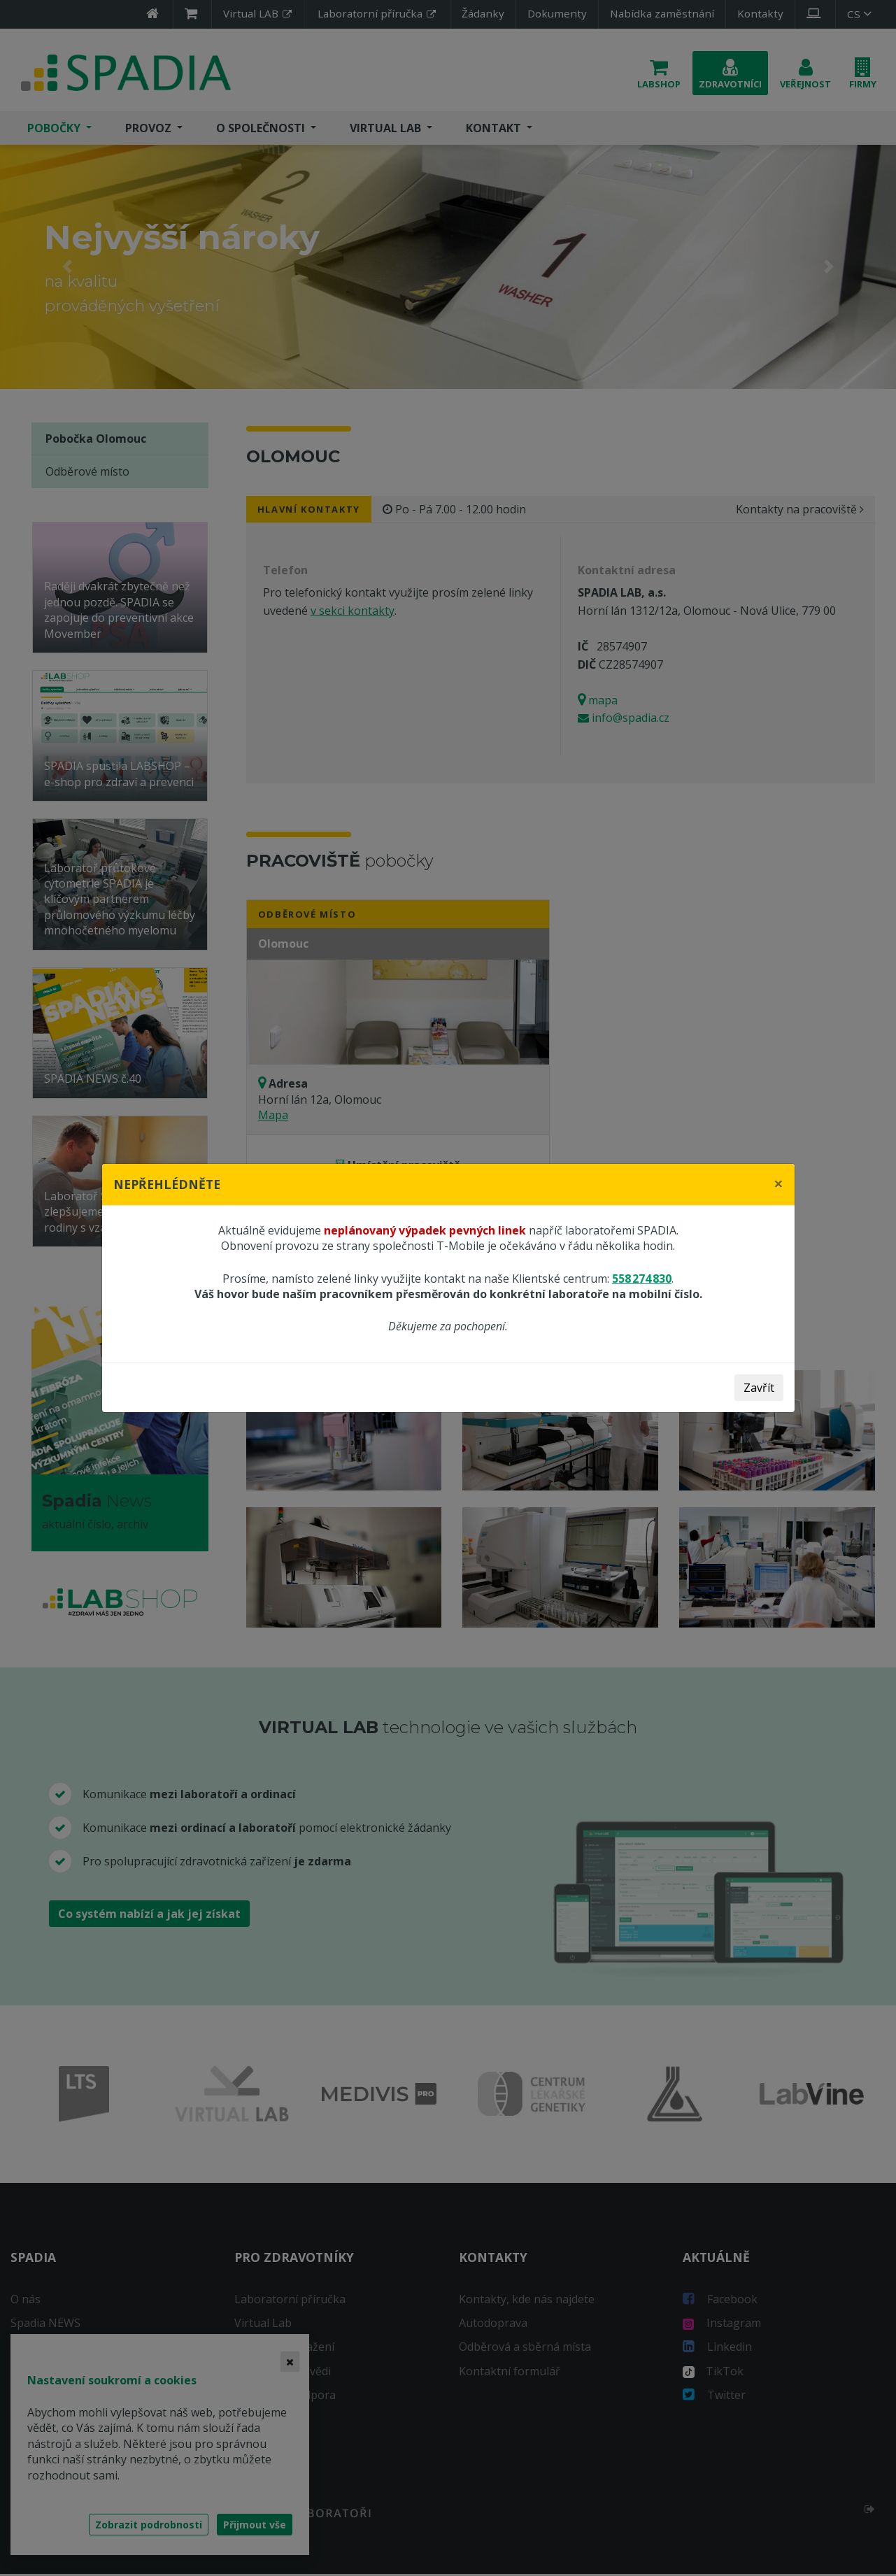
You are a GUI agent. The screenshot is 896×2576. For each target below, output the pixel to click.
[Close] (778, 1183)
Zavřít (759, 1387)
